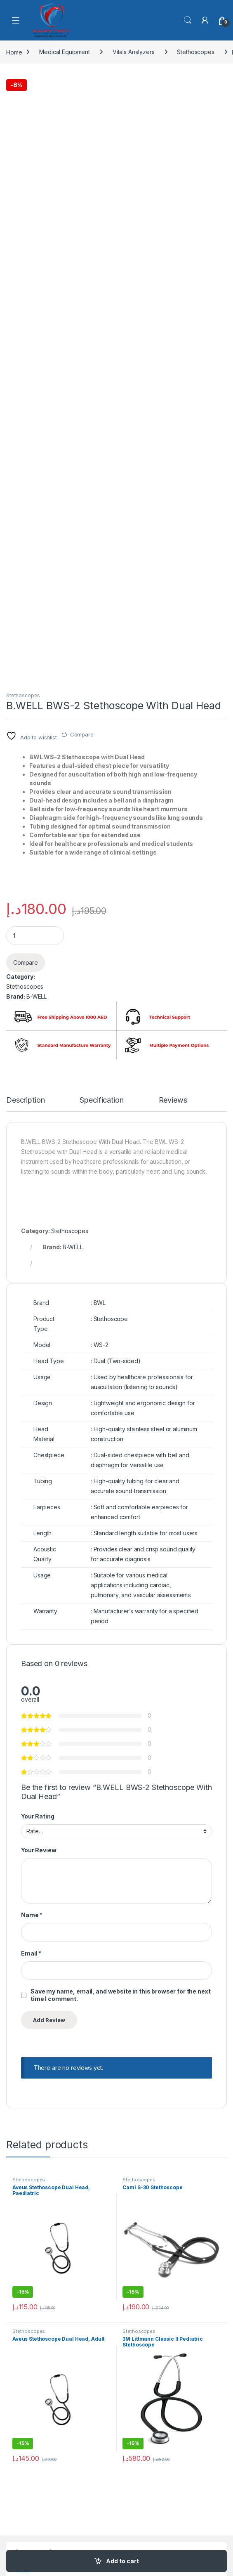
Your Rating (37, 1816)
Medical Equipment (64, 51)
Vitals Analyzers (134, 51)
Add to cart (122, 2560)
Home (14, 51)
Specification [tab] (101, 1100)
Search (187, 20)
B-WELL (36, 996)
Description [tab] (25, 1100)
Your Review (38, 1850)
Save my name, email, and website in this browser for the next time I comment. (120, 1995)
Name (31, 1914)
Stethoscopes (195, 51)
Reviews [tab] (173, 1100)
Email (31, 1953)
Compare (82, 734)
